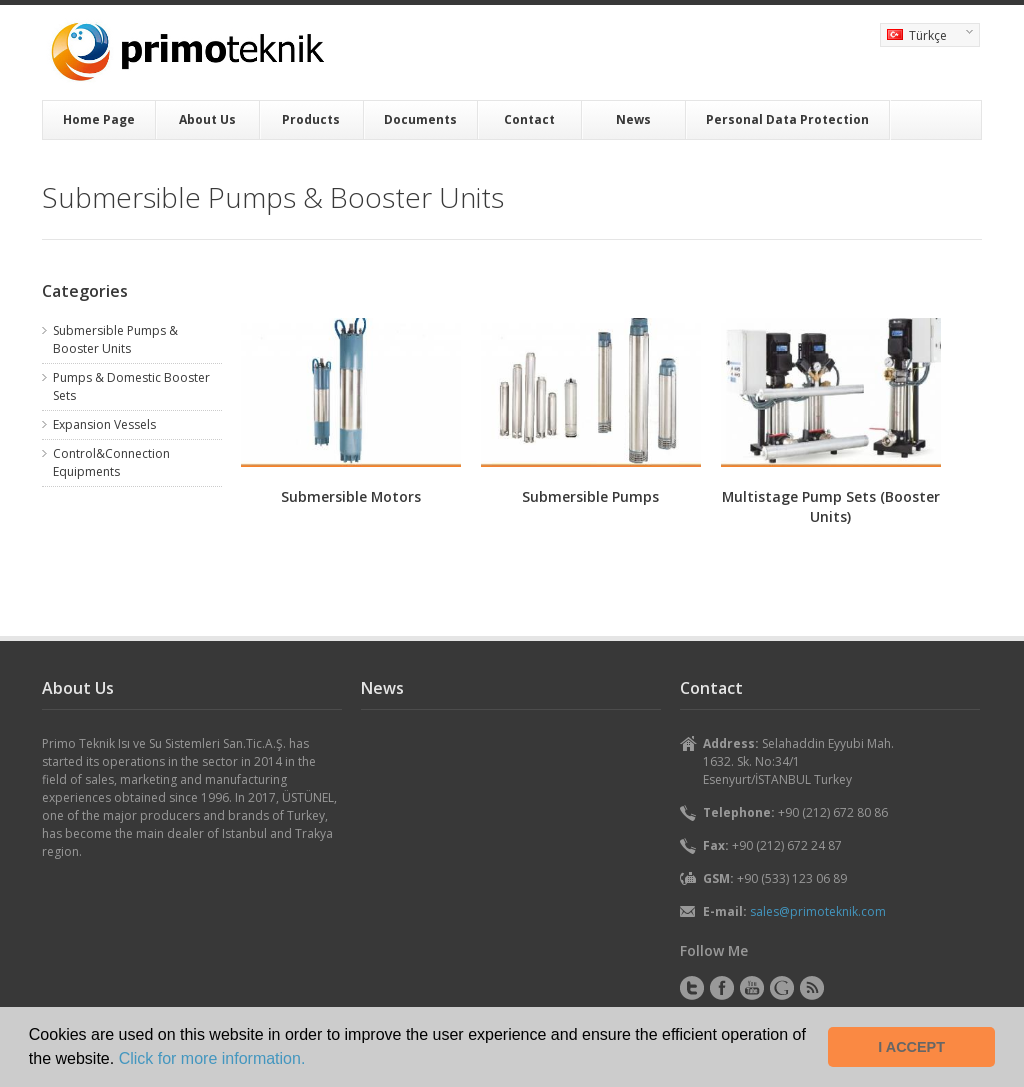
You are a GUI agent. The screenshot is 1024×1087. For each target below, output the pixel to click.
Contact (529, 119)
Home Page (99, 119)
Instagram (782, 988)
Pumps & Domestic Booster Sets (131, 386)
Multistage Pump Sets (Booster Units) (831, 506)
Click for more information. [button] (212, 1058)
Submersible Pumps (590, 496)
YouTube (752, 988)
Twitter (692, 988)
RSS (812, 988)
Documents (420, 119)
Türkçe (926, 37)
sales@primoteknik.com (818, 911)
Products (311, 119)
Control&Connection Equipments (111, 462)
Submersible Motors (351, 496)
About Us (207, 119)
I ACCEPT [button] (911, 1047)
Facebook (722, 988)
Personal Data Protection (787, 119)
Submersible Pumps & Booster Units (115, 339)
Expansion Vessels (104, 424)
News (633, 119)
